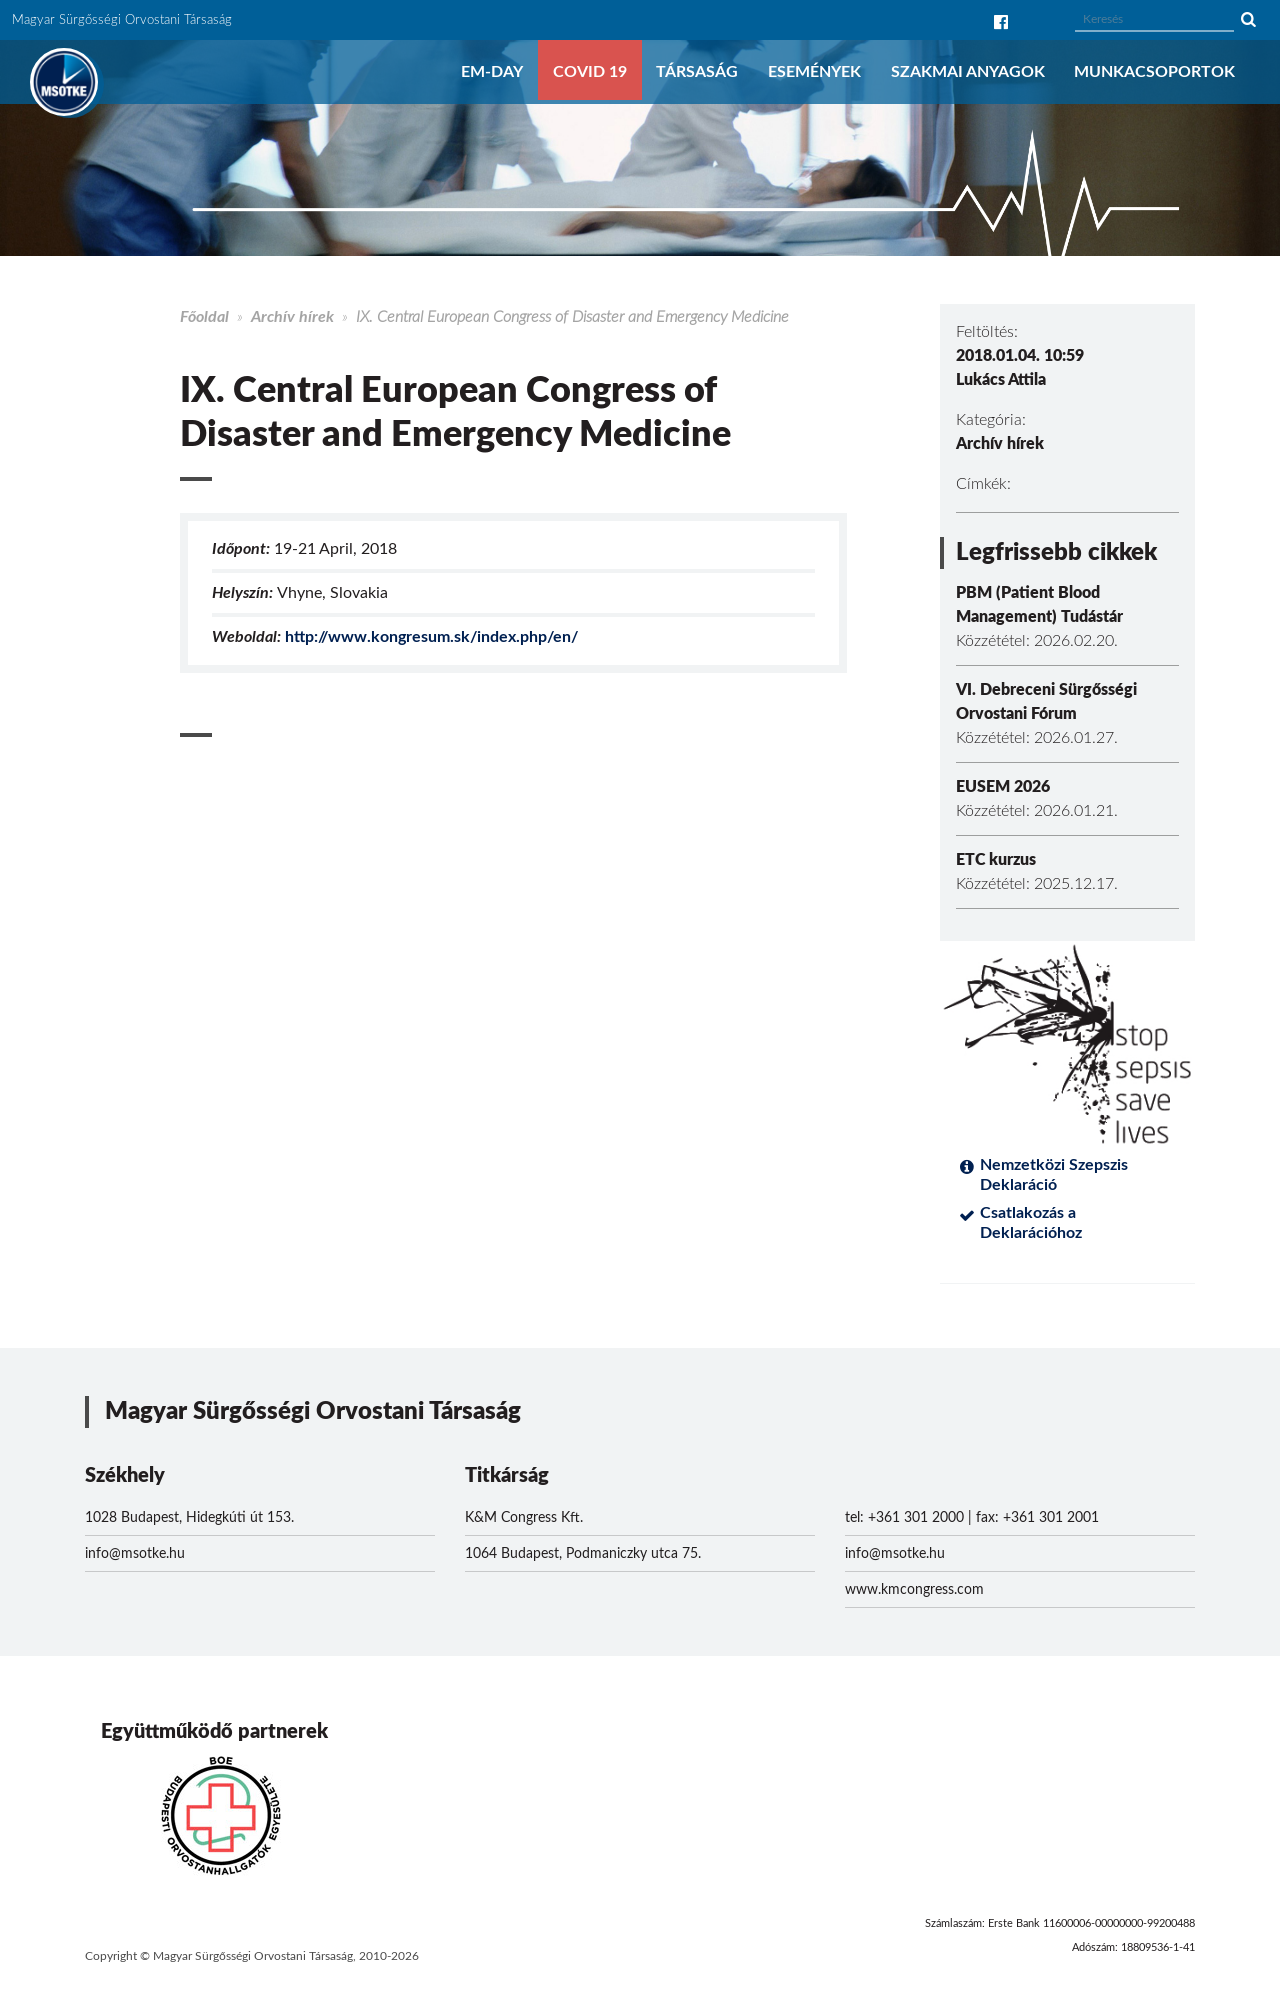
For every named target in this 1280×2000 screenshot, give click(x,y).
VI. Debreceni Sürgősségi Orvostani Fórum (1046, 702)
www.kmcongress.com (914, 1590)
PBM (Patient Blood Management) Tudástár (1039, 605)
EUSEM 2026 (1003, 787)
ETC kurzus (996, 860)
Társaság (697, 72)
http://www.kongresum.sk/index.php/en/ (431, 637)
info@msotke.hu (135, 1554)
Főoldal (204, 317)
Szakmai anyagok (968, 72)
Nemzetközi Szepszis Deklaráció (1054, 1175)
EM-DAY (492, 72)
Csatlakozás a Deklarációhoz (1031, 1223)
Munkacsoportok (1154, 72)
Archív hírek (292, 317)
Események (814, 72)
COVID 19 (590, 72)
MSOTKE (64, 82)
